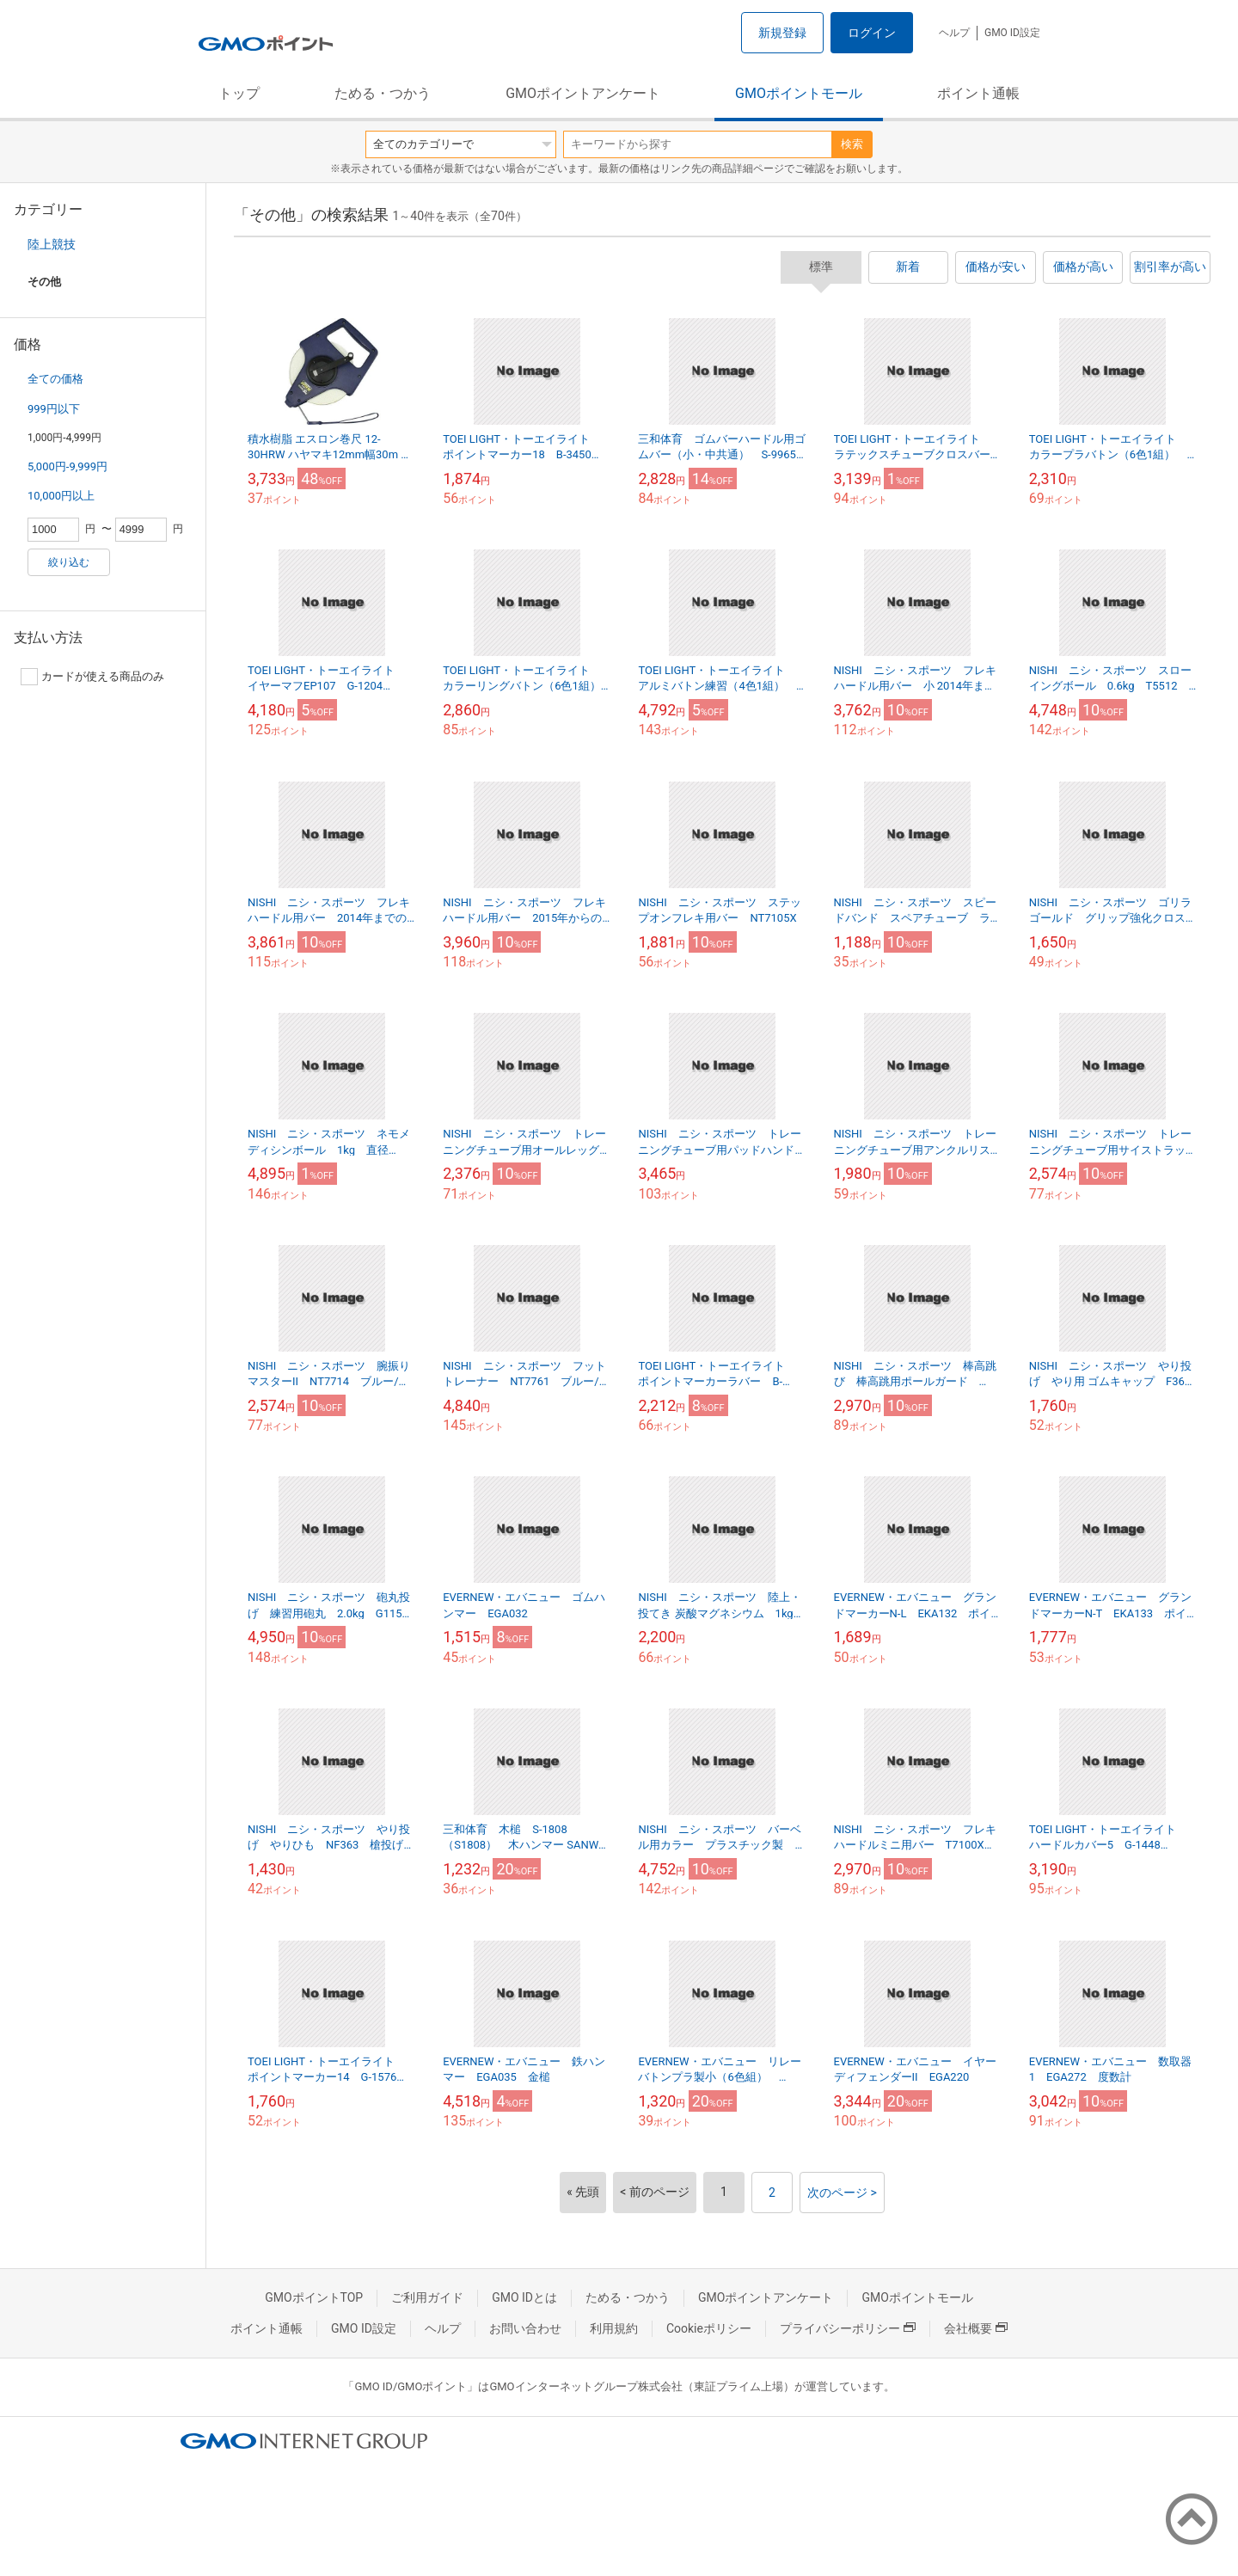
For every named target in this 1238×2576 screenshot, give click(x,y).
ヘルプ (954, 33)
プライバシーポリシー (848, 2328)
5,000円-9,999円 (67, 466)
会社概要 (976, 2328)
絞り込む (68, 562)
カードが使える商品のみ (92, 676)
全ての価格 (55, 378)
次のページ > (842, 2192)
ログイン (872, 33)
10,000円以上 (61, 495)
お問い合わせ (525, 2328)
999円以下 (54, 408)
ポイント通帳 (978, 93)
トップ (239, 93)
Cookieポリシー (708, 2328)
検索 (852, 144)
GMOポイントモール (798, 93)
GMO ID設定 (1012, 33)
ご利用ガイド (427, 2297)
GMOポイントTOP (314, 2297)
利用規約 (614, 2328)
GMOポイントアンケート (583, 93)
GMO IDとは (524, 2297)
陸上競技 (52, 244)
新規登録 (782, 33)
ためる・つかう (382, 93)
